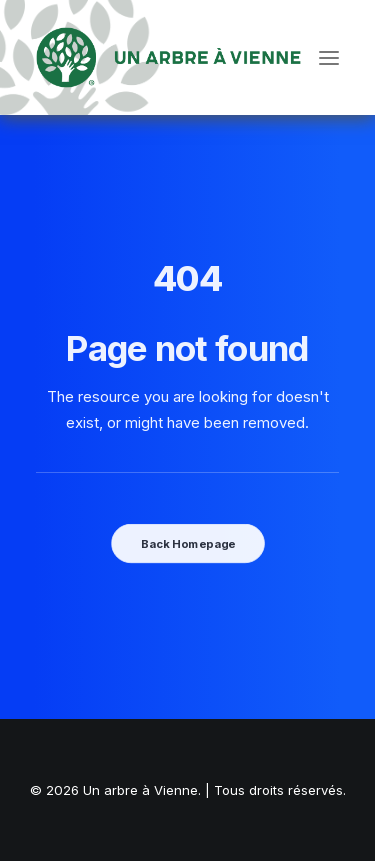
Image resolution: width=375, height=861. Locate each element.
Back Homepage (187, 544)
